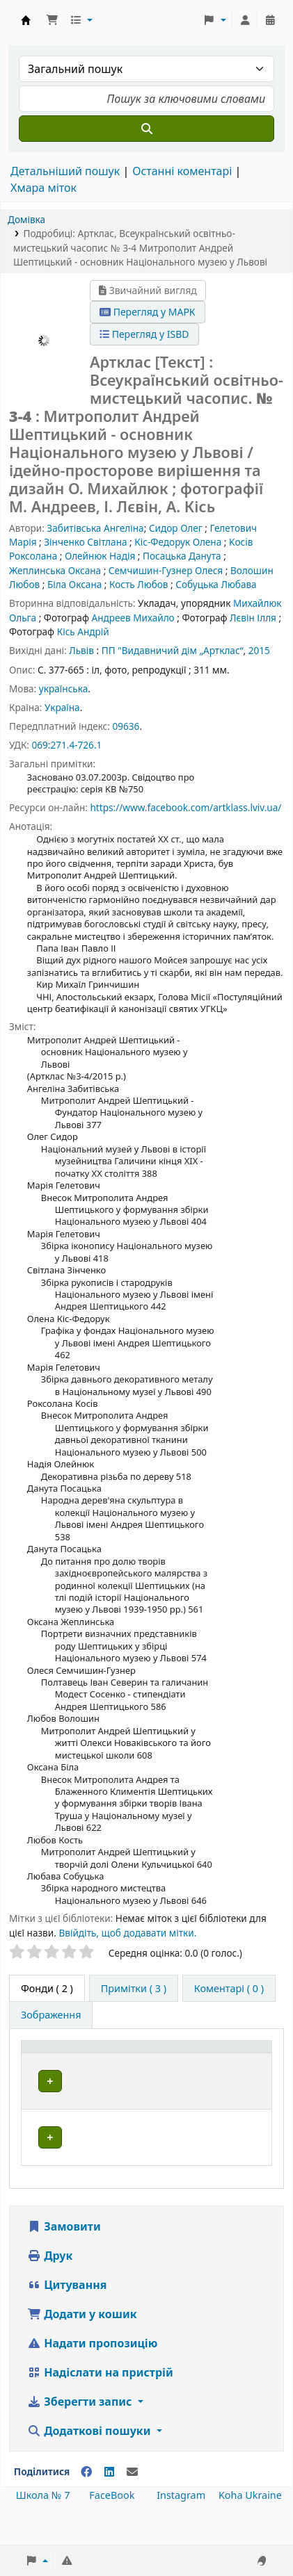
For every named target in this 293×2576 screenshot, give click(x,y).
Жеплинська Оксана (55, 570)
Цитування (66, 2315)
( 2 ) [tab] (47, 1988)
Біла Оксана (74, 584)
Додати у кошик (82, 2344)
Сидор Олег (176, 528)
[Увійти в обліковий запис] (245, 20)
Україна (62, 707)
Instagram (181, 2525)
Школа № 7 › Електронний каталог (26, 20)
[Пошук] (146, 128)
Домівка (26, 219)
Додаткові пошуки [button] (90, 2461)
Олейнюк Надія (100, 555)
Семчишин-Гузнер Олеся (166, 570)
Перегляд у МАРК (148, 311)
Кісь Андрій (83, 631)
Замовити (64, 2257)
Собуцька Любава (215, 584)
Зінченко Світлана (85, 541)
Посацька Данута (182, 555)
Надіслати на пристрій (100, 2403)
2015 (259, 650)
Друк (49, 2286)
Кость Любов (138, 584)
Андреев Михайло (132, 617)
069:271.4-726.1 (66, 744)
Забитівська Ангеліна (95, 528)
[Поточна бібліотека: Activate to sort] (168, 2061)
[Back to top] (251, 2533)
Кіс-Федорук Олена (177, 541)
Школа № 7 (43, 2525)
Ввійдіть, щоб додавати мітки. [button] (127, 1932)
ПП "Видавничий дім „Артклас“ (173, 650)
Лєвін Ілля (253, 617)
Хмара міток (43, 187)
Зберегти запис (81, 2432)
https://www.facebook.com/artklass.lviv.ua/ (185, 807)
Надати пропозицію (92, 2373)
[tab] (133, 1989)
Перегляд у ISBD (144, 334)
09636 (125, 726)
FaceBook (111, 2525)
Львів (81, 650)
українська (63, 688)
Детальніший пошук (65, 171)
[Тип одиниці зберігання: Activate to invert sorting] (72, 2061)
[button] (52, 20)
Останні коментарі (182, 171)
